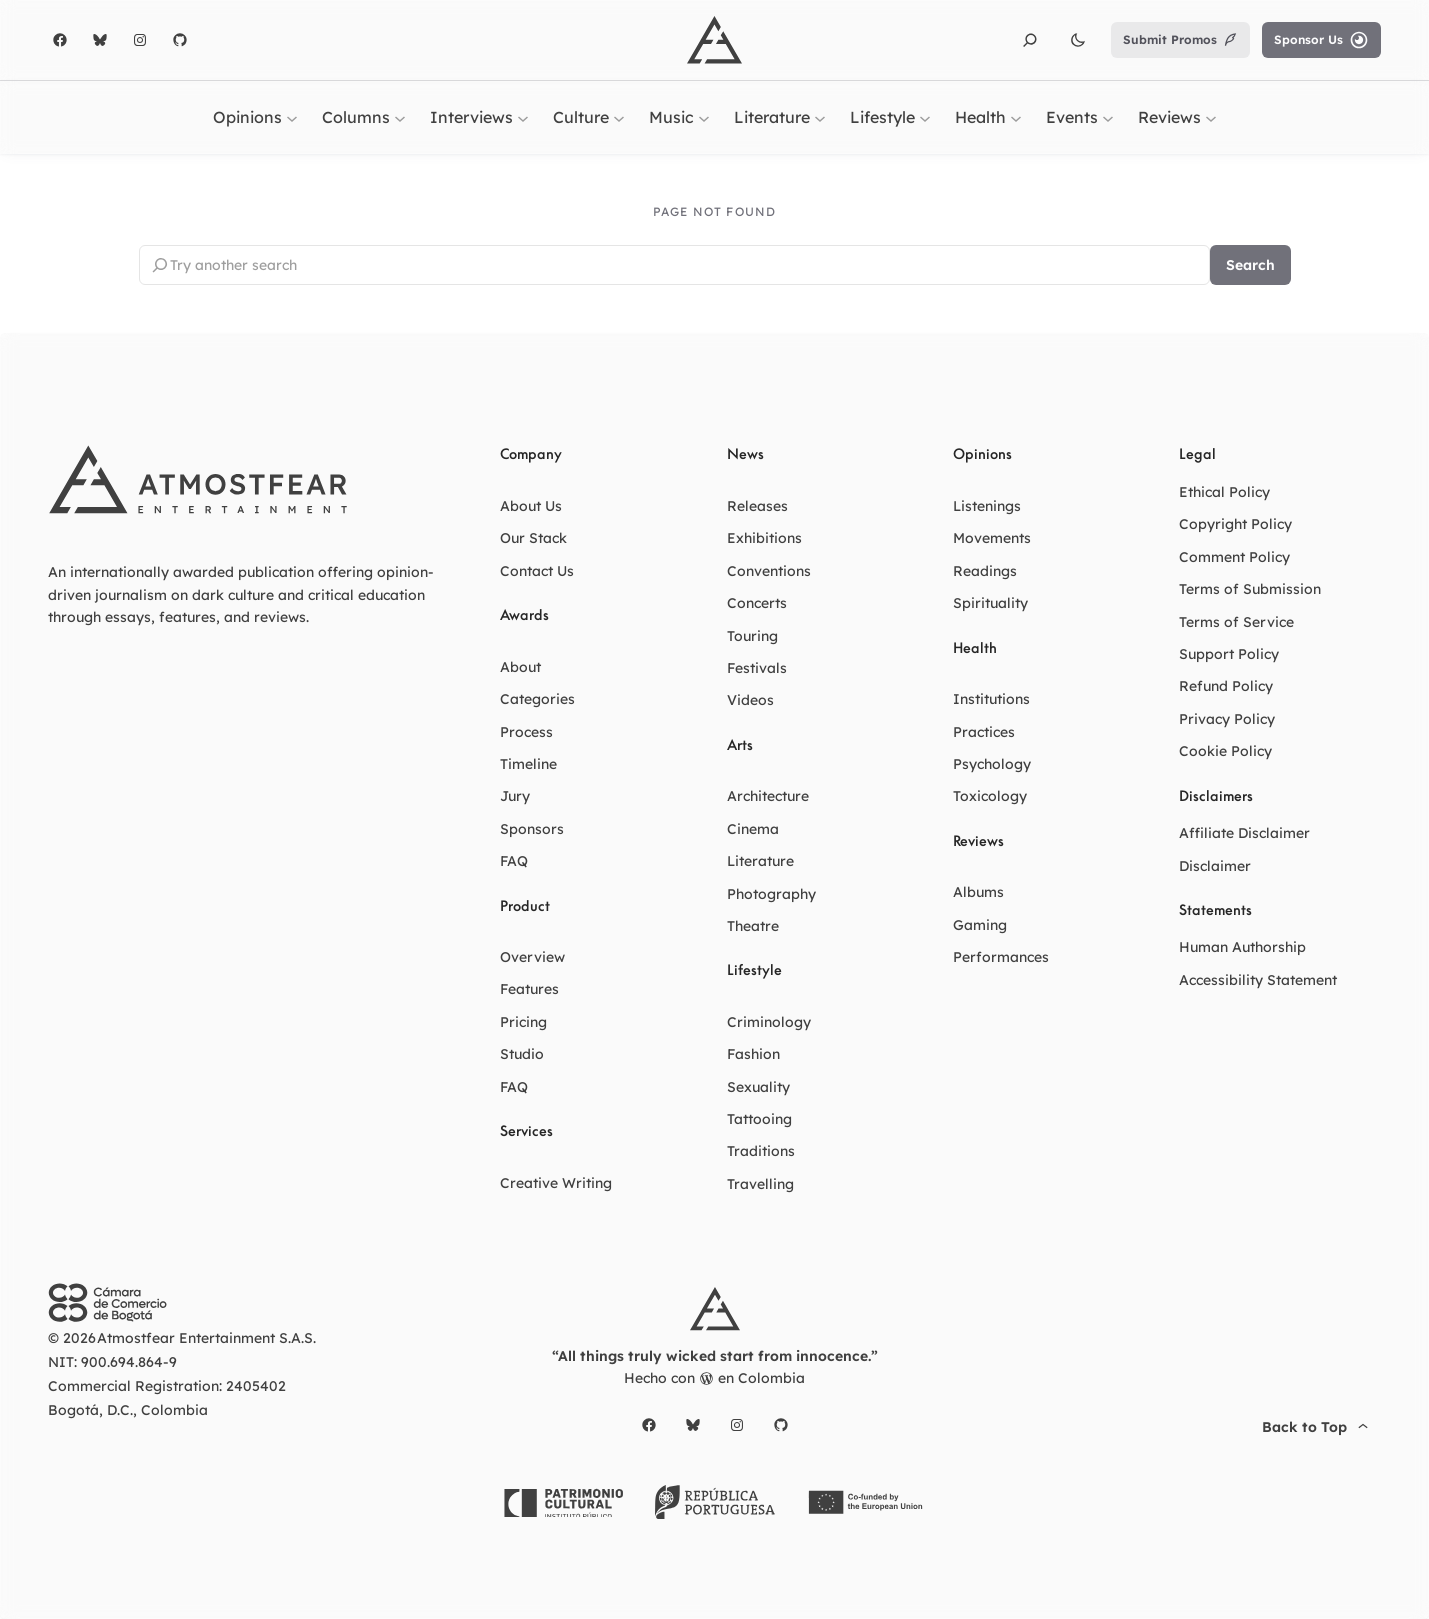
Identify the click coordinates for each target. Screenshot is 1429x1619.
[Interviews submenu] (523, 117)
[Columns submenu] (400, 117)
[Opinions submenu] (292, 117)
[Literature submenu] (820, 117)
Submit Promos (1180, 40)
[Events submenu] (1108, 117)
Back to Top (1317, 1427)
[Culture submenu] (619, 117)
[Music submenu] (704, 117)
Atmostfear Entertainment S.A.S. (206, 1338)
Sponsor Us (1321, 40)
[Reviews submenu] (1211, 117)
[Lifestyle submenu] (925, 117)
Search (1250, 265)
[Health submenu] (1016, 117)
